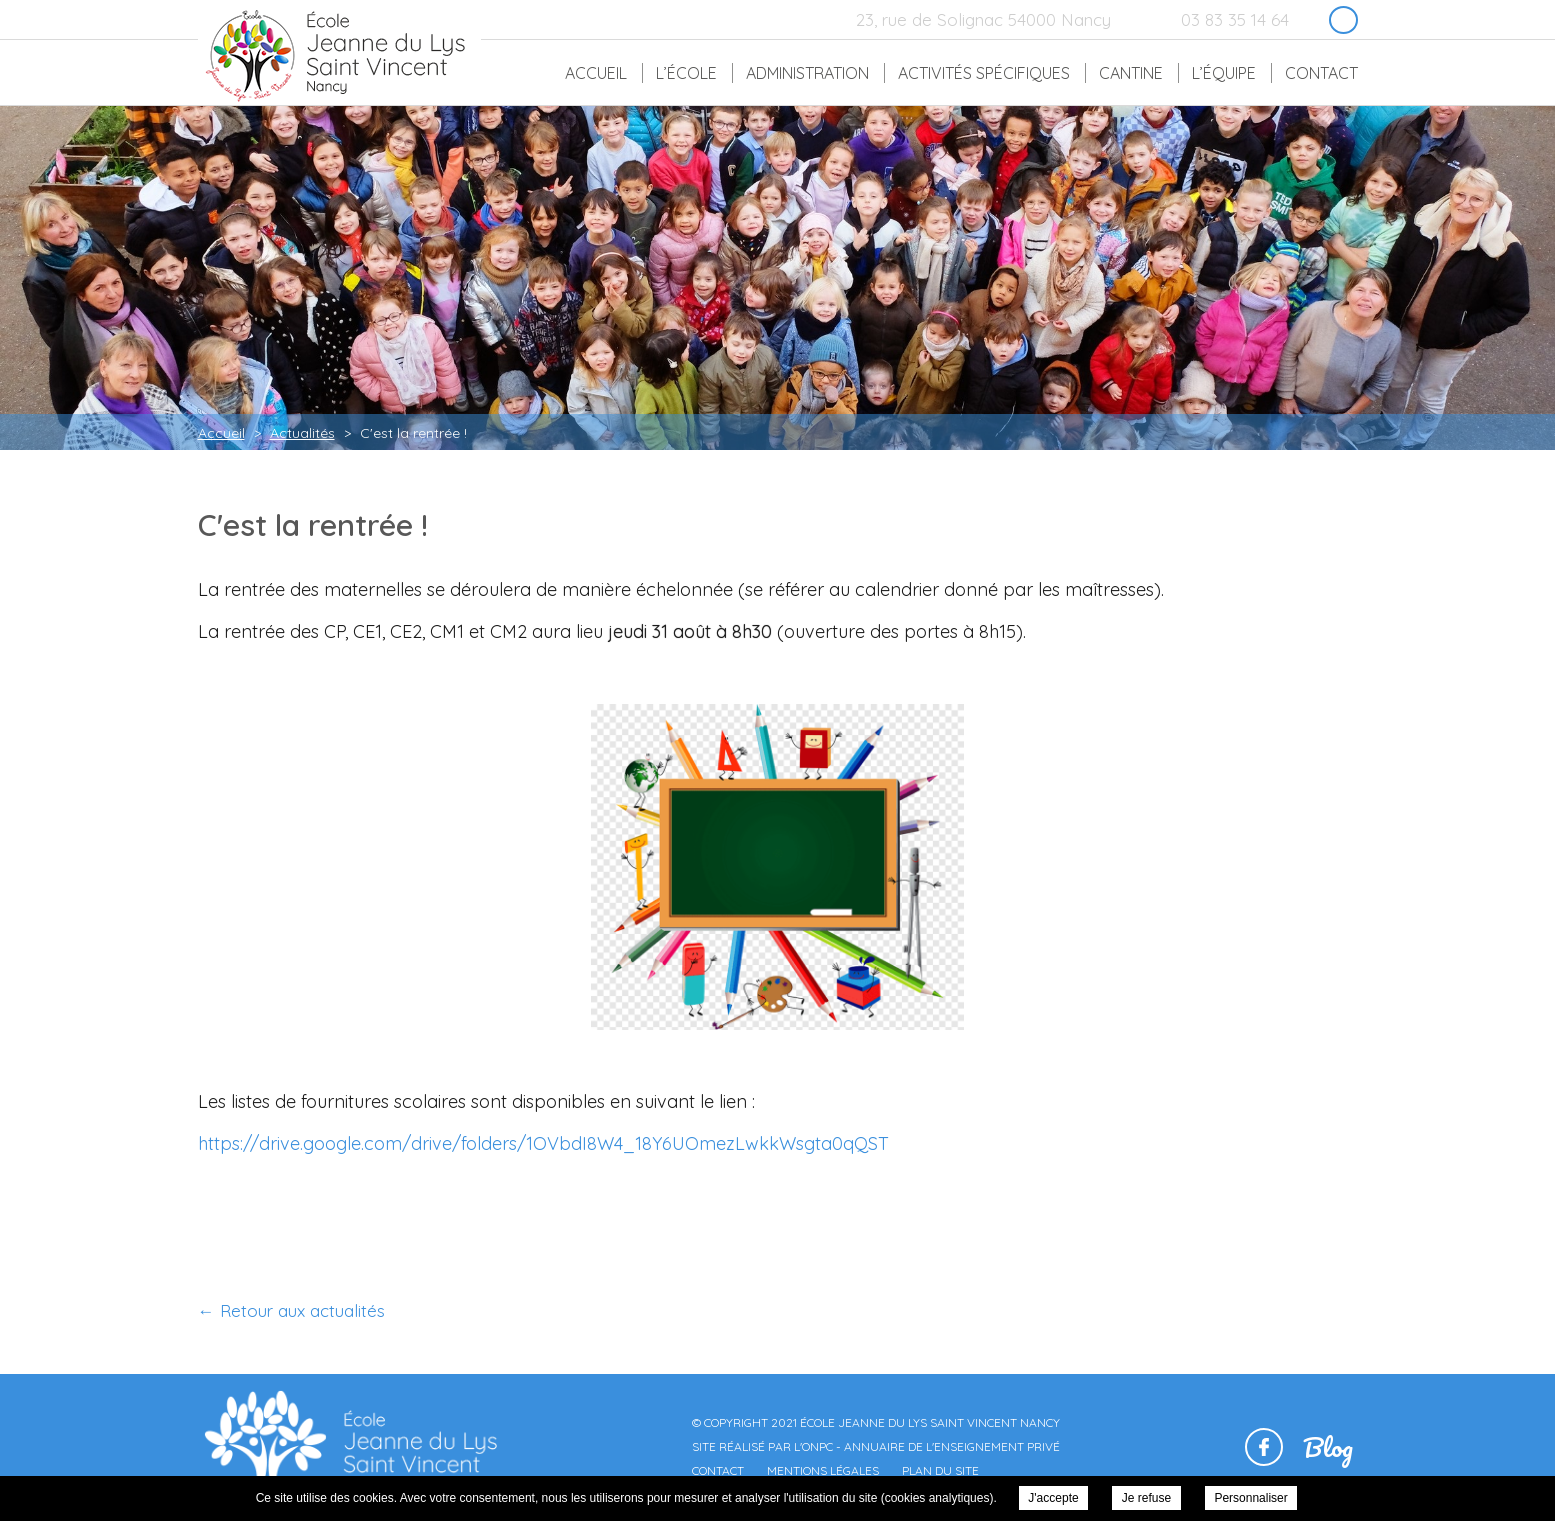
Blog (1328, 1447)
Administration (807, 73)
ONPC (817, 1446)
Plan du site (940, 1470)
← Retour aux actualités (291, 1310)
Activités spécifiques (984, 73)
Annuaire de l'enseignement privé (952, 1446)
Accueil (596, 73)
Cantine (1131, 73)
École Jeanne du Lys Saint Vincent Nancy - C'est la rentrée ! (334, 53)
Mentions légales (823, 1470)
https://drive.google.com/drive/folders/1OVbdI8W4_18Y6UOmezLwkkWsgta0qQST (543, 1143)
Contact (1321, 73)
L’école (686, 73)
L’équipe (1224, 73)
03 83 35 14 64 (1235, 19)
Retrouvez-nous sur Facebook (1343, 20)
